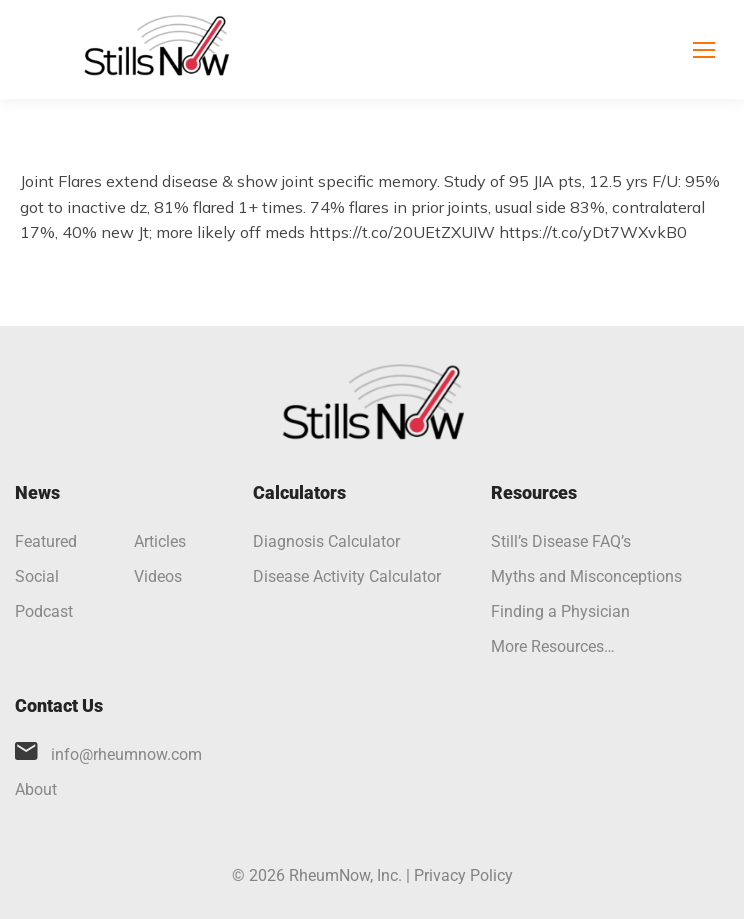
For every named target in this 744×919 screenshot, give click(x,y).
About (36, 789)
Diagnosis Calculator (326, 541)
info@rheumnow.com (126, 754)
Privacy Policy (463, 875)
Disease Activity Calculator (347, 576)
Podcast (44, 611)
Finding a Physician (560, 611)
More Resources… (553, 646)
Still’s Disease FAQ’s (561, 541)
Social (37, 576)
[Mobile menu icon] (704, 50)
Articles (160, 541)
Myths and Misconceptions (586, 576)
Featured (46, 541)
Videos (158, 576)
